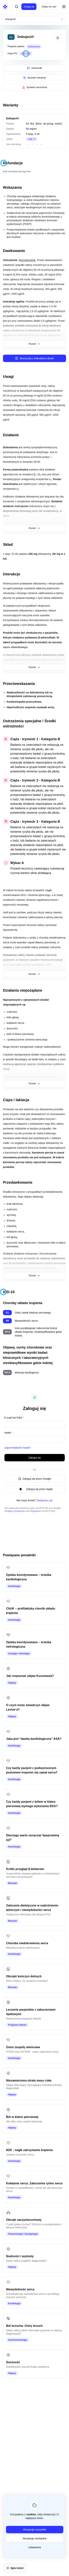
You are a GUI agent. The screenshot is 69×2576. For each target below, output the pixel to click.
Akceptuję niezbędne (35, 2538)
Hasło (8, 1432)
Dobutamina (34, 46)
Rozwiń (34, 343)
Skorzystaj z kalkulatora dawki (34, 358)
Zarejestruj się (44, 1500)
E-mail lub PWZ (14, 1417)
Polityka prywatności (15, 1511)
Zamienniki (34, 68)
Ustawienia (34, 2547)
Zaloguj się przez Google (34, 1478)
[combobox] (34, 19)
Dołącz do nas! (49, 6)
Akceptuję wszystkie (34, 2529)
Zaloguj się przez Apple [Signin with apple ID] (34, 1489)
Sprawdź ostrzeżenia (34, 87)
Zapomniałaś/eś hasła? (17, 1447)
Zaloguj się (29, 6)
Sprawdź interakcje (34, 77)
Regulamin (36, 1511)
